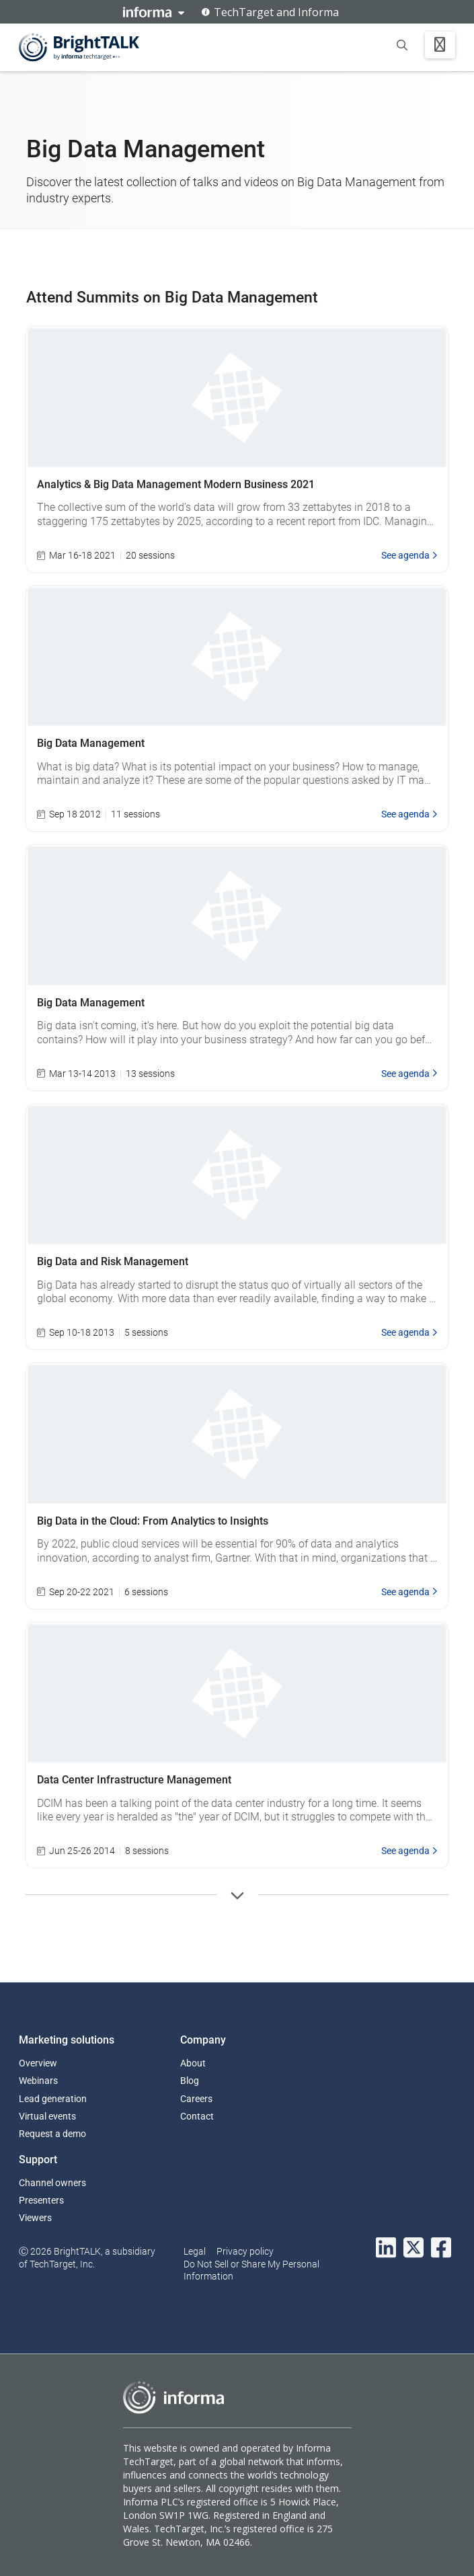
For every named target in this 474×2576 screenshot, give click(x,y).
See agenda (409, 555)
